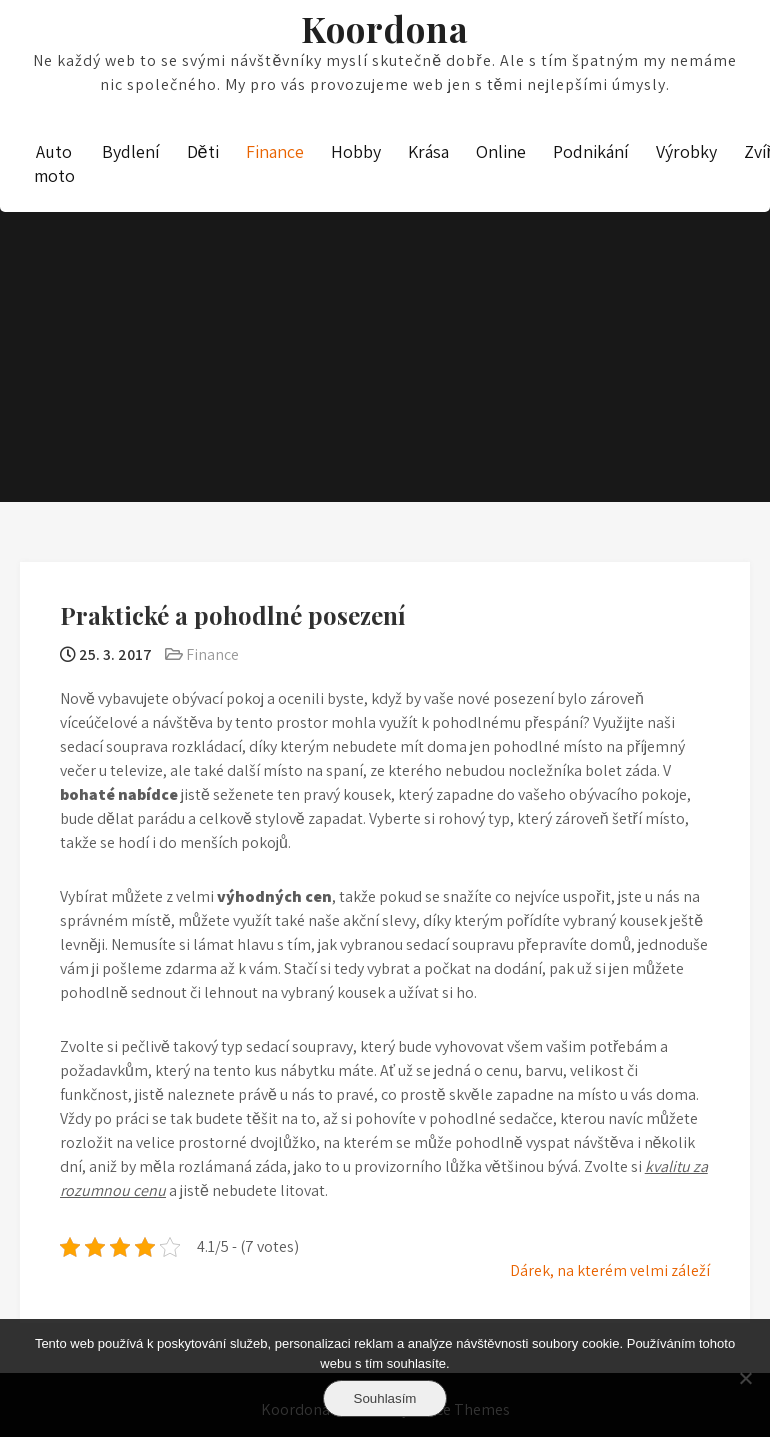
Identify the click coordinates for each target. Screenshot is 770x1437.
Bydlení (131, 151)
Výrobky (686, 151)
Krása (428, 151)
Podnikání (591, 151)
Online (501, 151)
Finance (275, 151)
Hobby (356, 151)
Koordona (385, 28)
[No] (745, 1378)
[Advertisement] (385, 297)
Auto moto (54, 163)
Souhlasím (385, 1398)
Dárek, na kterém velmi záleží (610, 1270)
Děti (203, 151)
